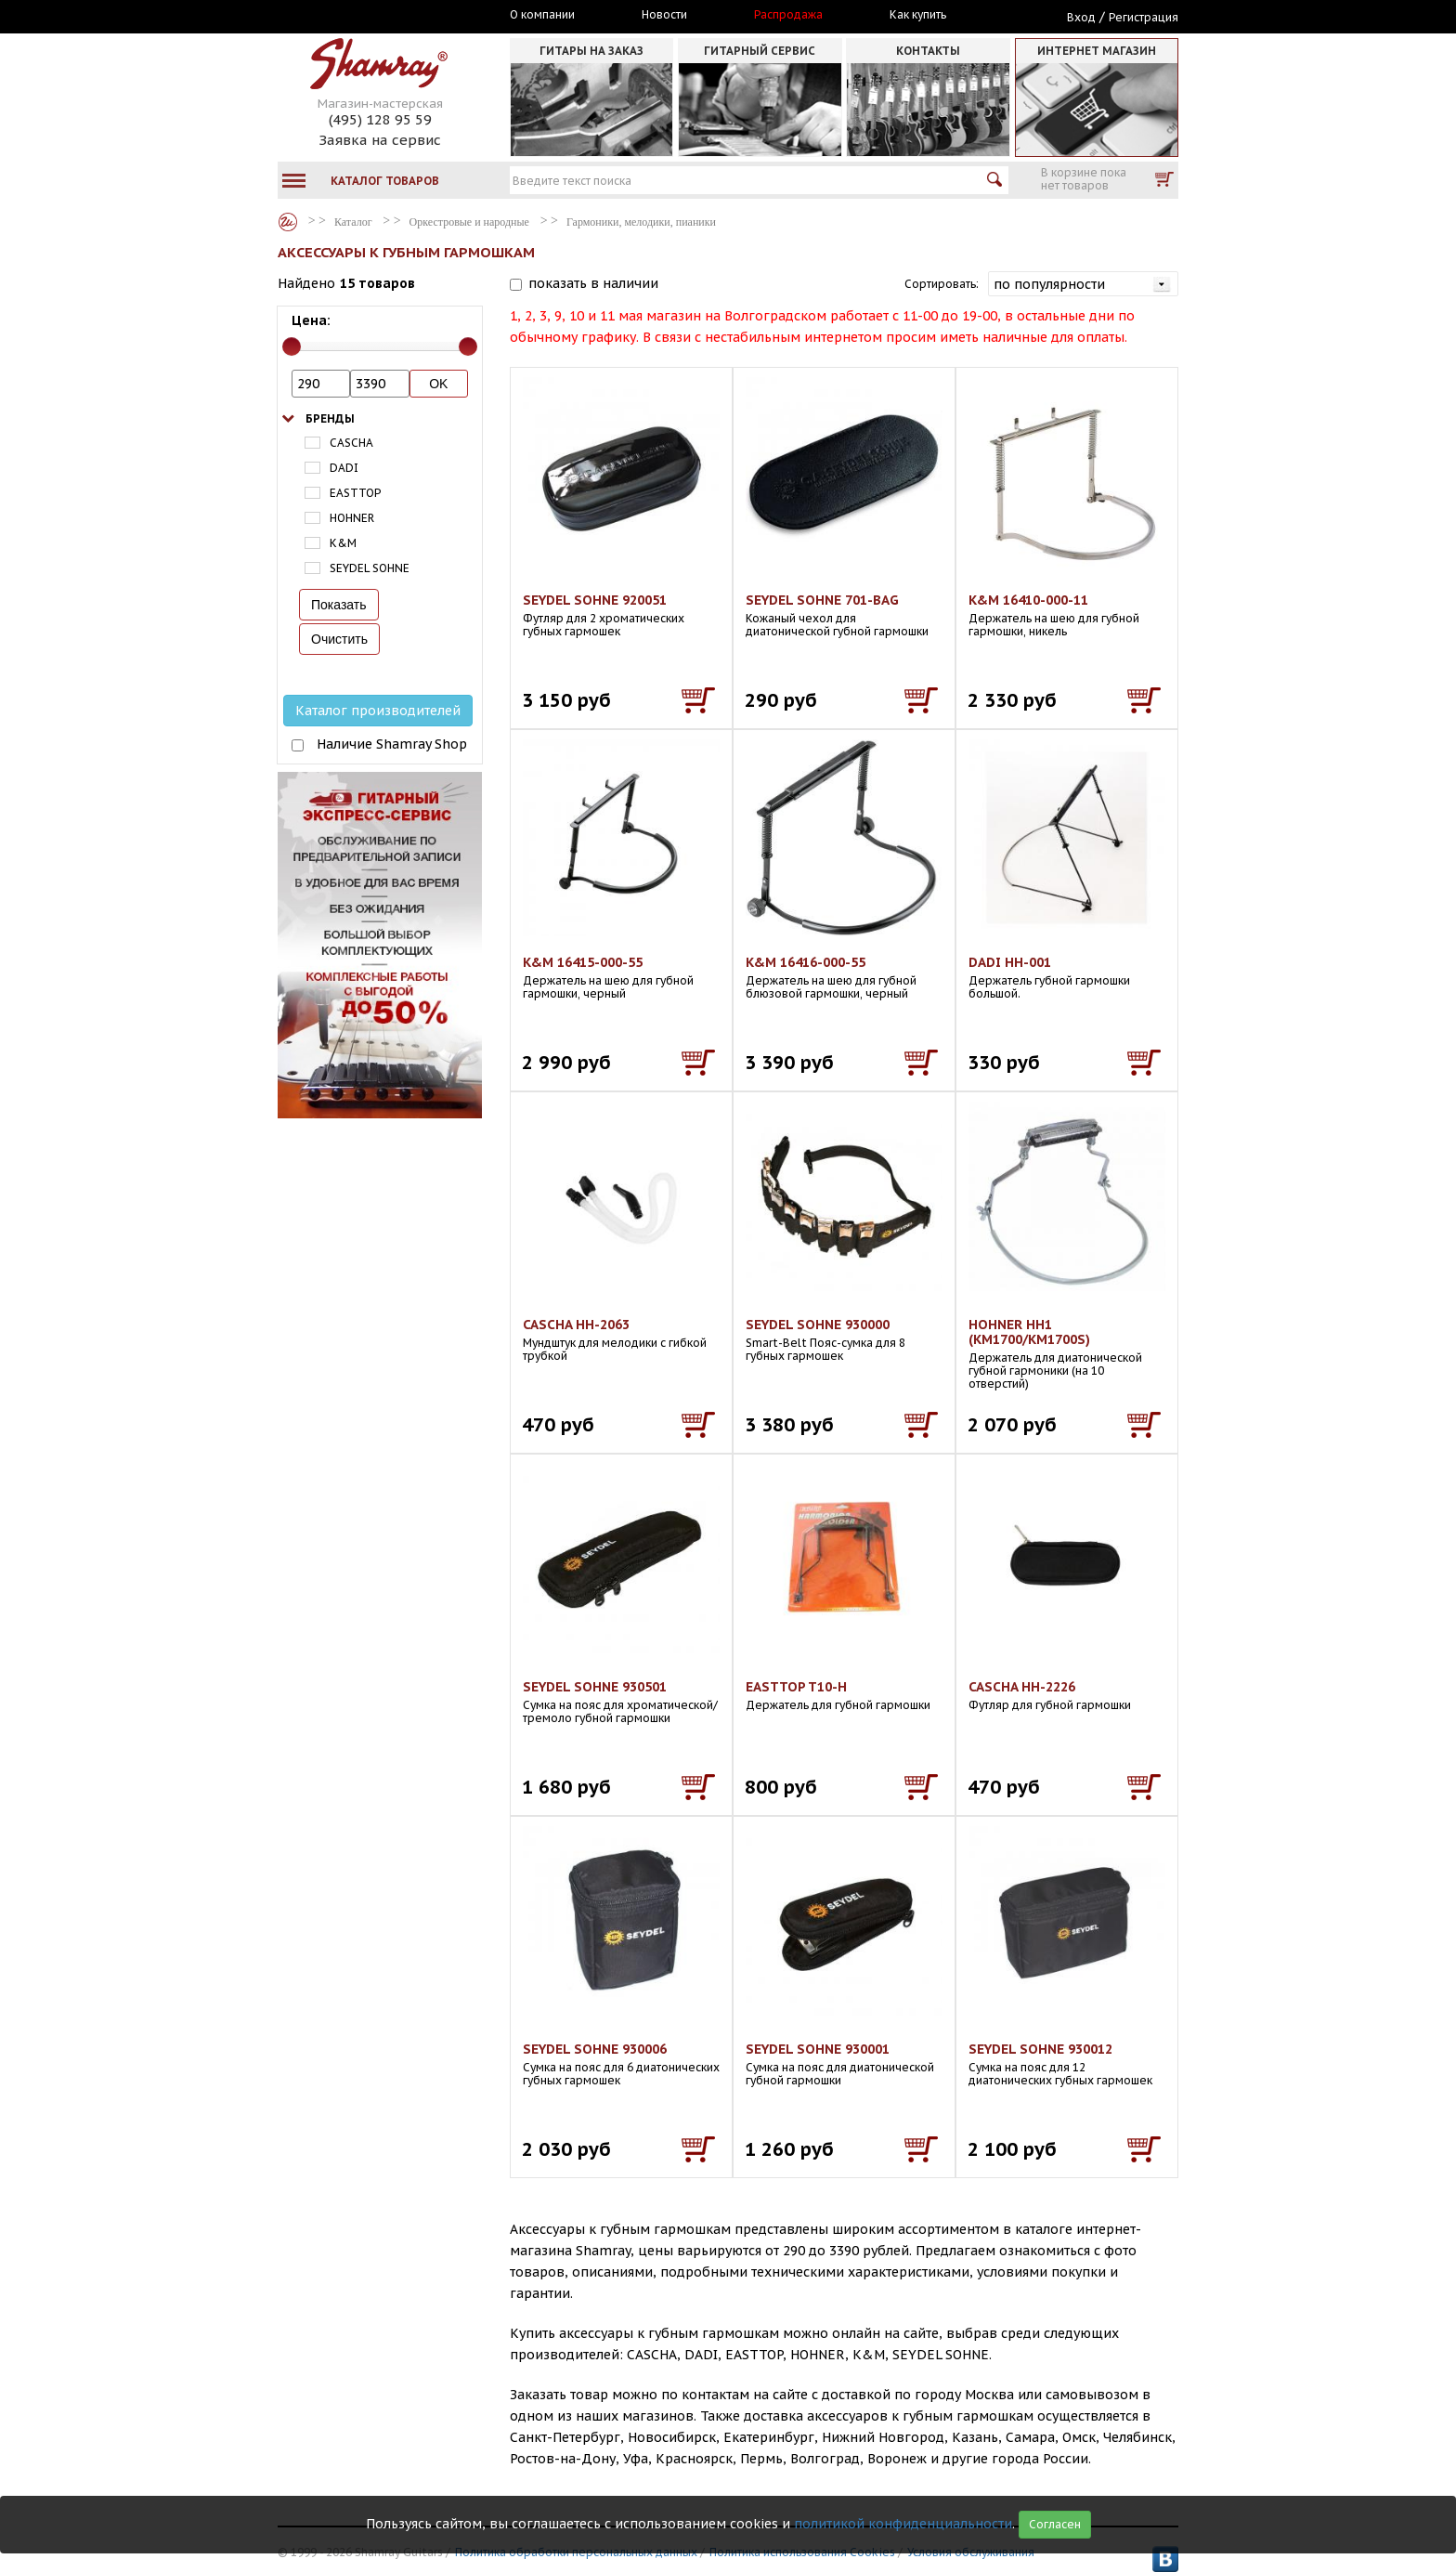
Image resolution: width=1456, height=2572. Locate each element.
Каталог (288, 222)
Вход (1081, 17)
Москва (363, 15)
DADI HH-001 (1009, 962)
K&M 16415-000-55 (583, 962)
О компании (542, 14)
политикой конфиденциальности (903, 2523)
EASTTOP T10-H (796, 1686)
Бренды (330, 418)
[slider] (291, 346)
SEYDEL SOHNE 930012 (1040, 2049)
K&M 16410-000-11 (1028, 600)
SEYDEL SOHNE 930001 (818, 2049)
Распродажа (788, 14)
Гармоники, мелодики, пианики (641, 221)
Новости (664, 14)
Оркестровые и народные (469, 221)
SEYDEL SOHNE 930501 (595, 1686)
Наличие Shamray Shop (392, 744)
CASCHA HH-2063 (576, 1324)
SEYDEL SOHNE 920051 (595, 600)
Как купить (918, 14)
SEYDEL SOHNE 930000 (818, 1324)
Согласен (1055, 2524)
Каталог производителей (378, 710)
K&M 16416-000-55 (805, 962)
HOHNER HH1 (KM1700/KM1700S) (1029, 1332)
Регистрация (1143, 17)
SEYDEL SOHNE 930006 (595, 2049)
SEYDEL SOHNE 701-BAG (822, 600)
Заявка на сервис (379, 140)
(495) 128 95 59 (380, 119)
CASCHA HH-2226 (1021, 1686)
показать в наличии (593, 283)
